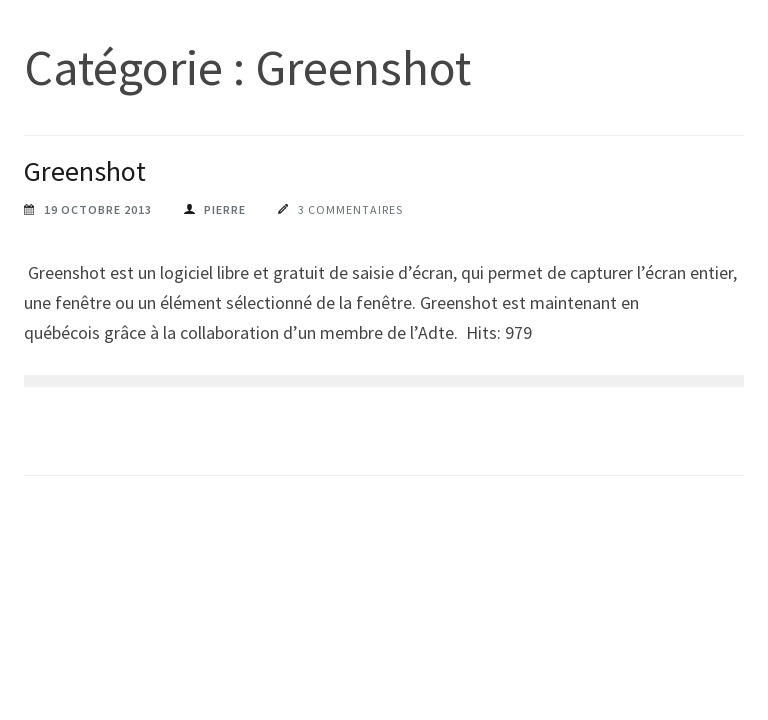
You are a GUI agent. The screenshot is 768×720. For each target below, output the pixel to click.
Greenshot (85, 171)
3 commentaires (350, 209)
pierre (225, 209)
